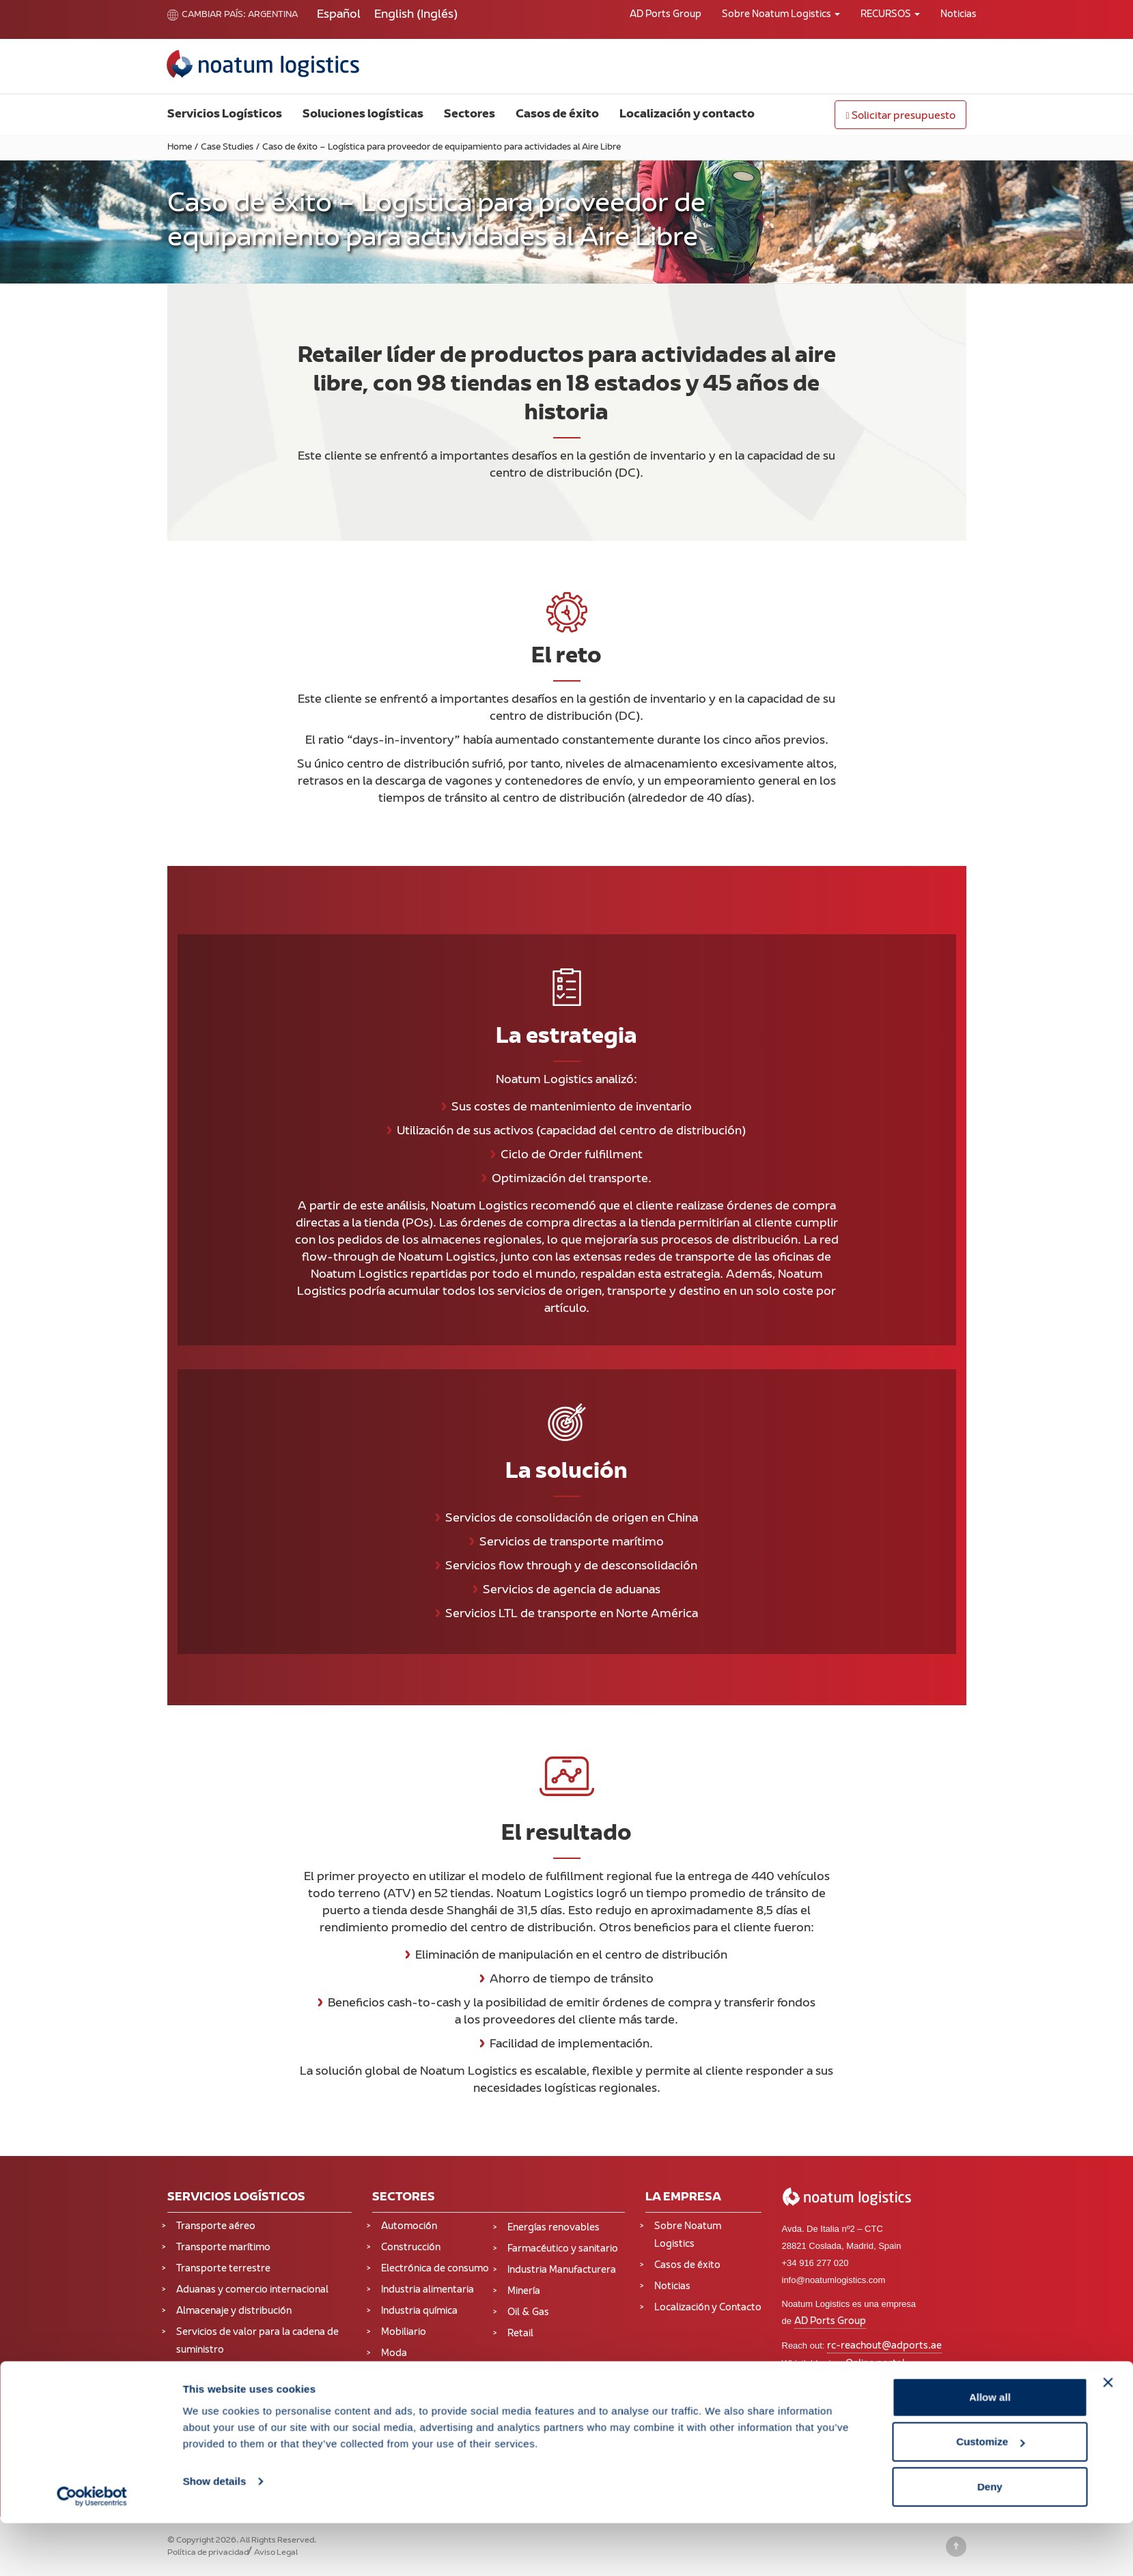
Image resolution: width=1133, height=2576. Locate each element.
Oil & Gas (528, 2312)
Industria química (419, 2311)
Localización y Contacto (707, 2307)
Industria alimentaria (427, 2290)
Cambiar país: (206, 15)
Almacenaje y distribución (234, 2311)
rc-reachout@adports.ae (884, 2346)
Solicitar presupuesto (900, 116)
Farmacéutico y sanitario (562, 2249)
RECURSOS (890, 14)
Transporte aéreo (215, 2226)
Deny (990, 2539)
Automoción (409, 2226)
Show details (215, 2534)
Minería (523, 2291)
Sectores (469, 115)
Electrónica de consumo (435, 2269)
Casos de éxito (557, 115)
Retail (520, 2333)
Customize (990, 2495)
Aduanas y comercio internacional (252, 2290)
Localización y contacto (687, 115)
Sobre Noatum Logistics (781, 14)
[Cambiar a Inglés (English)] (415, 15)
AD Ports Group (665, 14)
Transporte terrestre (223, 2269)
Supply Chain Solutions (228, 2409)
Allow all (990, 2450)
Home (179, 147)
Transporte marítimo (223, 2247)
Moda (394, 2353)
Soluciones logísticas (363, 115)
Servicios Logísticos (224, 115)
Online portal (875, 2363)
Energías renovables (553, 2228)
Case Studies (227, 147)
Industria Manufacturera (561, 2270)
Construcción (410, 2247)
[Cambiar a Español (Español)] (338, 15)
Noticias (958, 14)
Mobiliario (403, 2332)
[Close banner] (1108, 2435)
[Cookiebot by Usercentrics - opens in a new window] (92, 2549)
